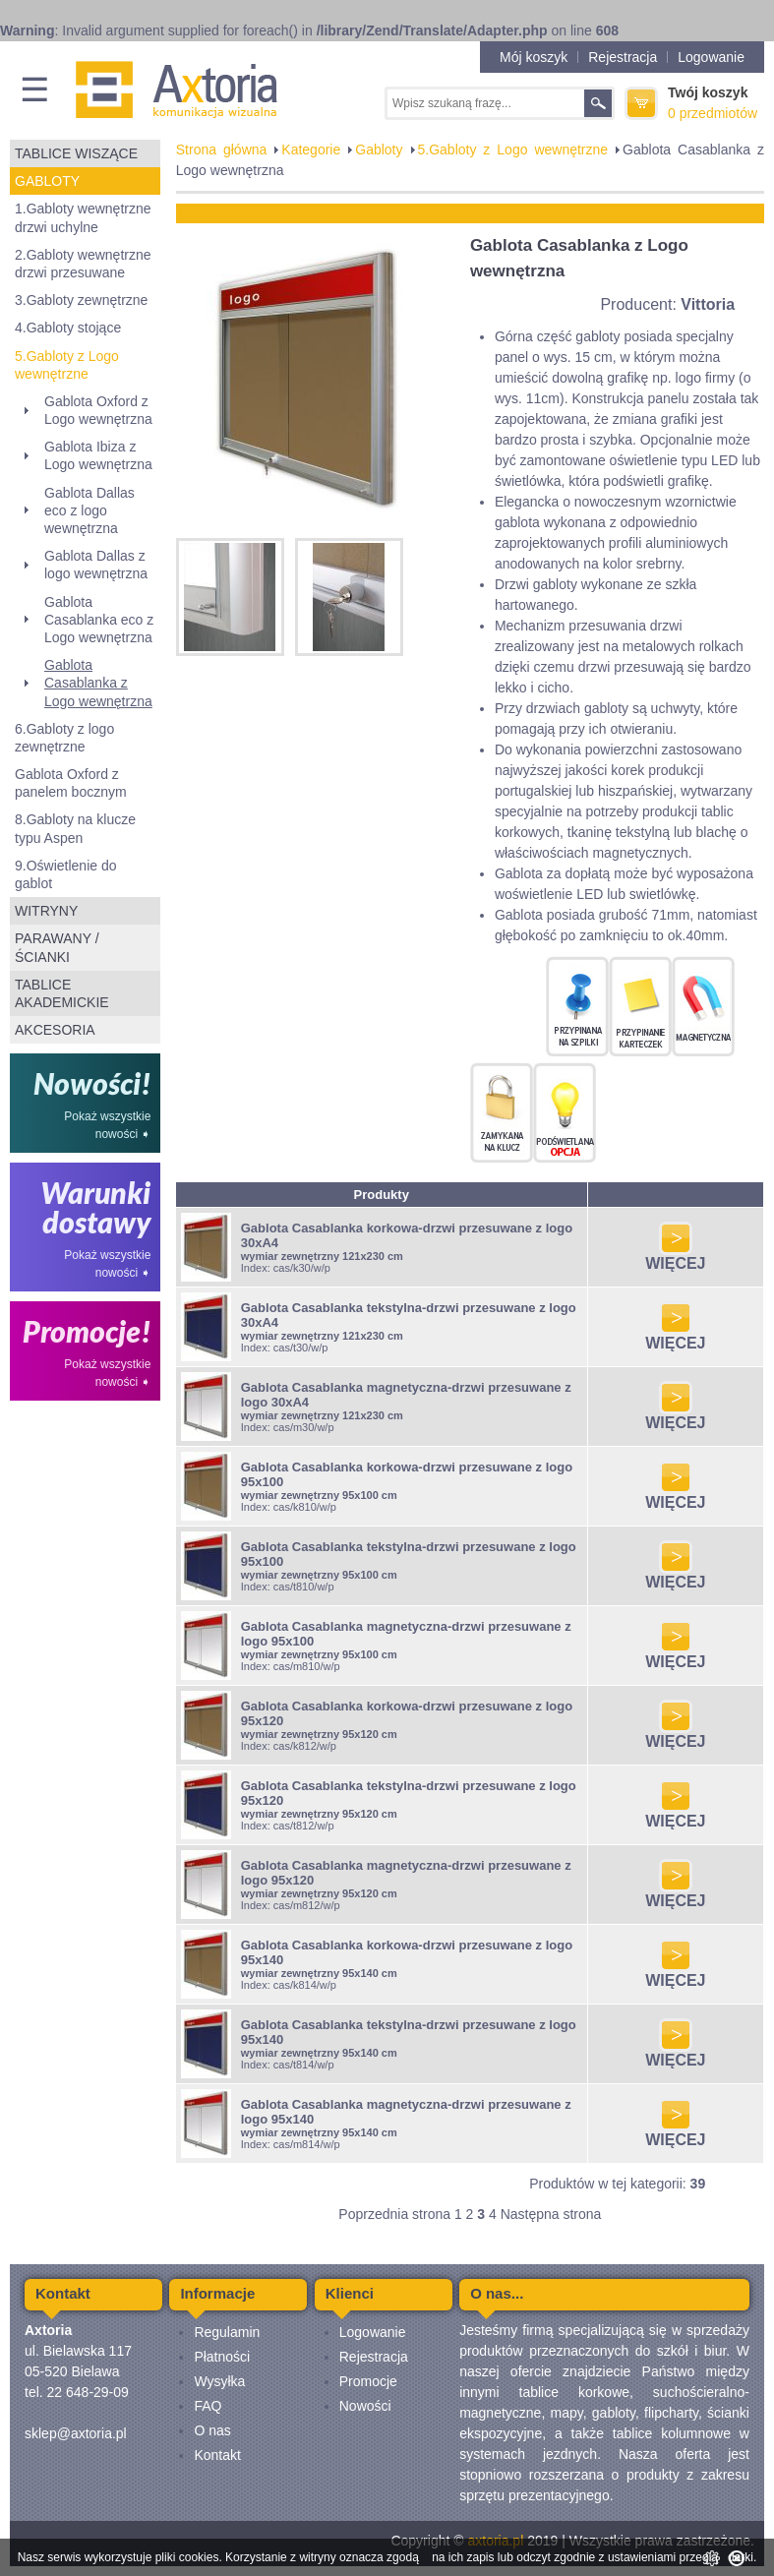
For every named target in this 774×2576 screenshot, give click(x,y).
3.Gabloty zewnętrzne (81, 300)
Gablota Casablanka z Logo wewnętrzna (98, 682)
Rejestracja (622, 57)
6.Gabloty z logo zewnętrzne (64, 737)
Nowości (365, 2406)
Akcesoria (55, 1030)
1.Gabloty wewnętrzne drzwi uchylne (83, 217)
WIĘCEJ (675, 1256)
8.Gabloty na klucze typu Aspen (75, 828)
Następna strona (551, 2214)
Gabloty (47, 181)
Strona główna (222, 149)
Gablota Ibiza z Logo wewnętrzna (98, 455)
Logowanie (711, 57)
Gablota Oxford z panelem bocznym (71, 783)
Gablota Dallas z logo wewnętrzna (96, 564)
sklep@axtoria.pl (76, 2433)
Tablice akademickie (62, 993)
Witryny (46, 911)
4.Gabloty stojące (68, 327)
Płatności (222, 2357)
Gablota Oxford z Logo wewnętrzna (98, 410)
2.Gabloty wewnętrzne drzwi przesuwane (83, 263)
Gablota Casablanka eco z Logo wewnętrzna (98, 619)
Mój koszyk (533, 57)
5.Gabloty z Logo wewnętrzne (67, 365)
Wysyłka (219, 2381)
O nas (212, 2430)
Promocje (368, 2381)
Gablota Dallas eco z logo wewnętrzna (89, 510)
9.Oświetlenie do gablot (66, 874)
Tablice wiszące (76, 153)
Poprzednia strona (394, 2214)
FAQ (207, 2406)
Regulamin (227, 2332)
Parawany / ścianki (57, 947)
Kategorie (310, 149)
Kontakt (217, 2455)
